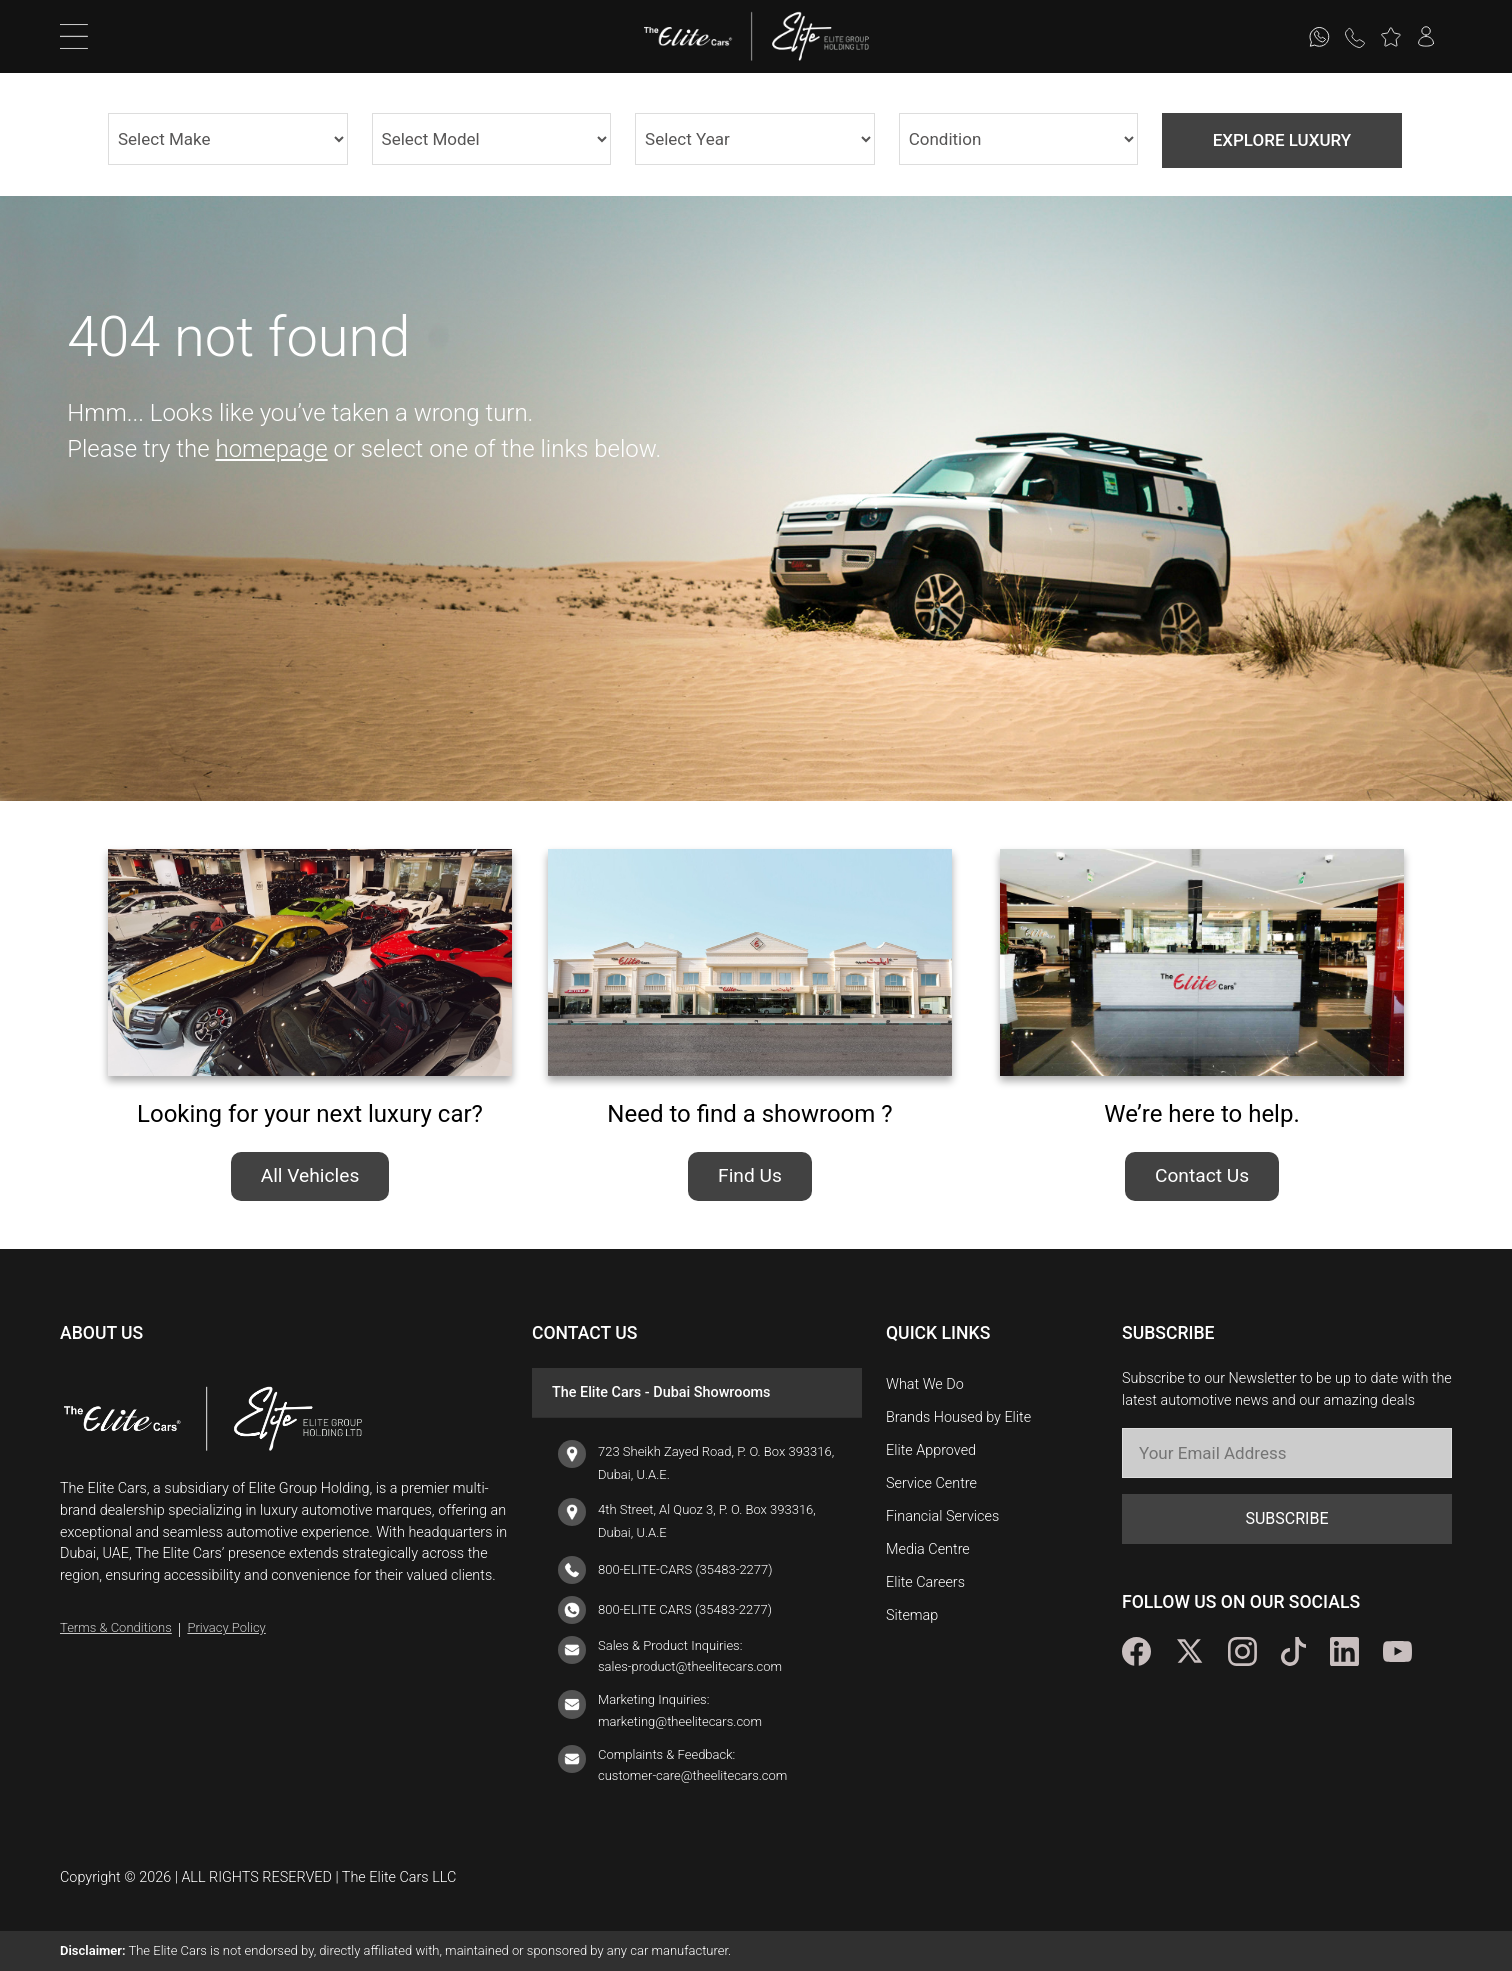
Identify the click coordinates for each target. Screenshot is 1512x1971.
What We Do (925, 1384)
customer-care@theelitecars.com (692, 1775)
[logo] (698, 36)
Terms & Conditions (116, 1627)
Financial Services (942, 1516)
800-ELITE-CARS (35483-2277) (685, 1569)
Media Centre (928, 1549)
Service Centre (931, 1483)
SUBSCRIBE (1286, 1518)
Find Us (750, 1175)
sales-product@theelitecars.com (690, 1666)
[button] (1390, 36)
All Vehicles (310, 1175)
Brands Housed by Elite (958, 1417)
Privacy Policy (226, 1627)
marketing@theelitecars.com (680, 1721)
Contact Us (1202, 1175)
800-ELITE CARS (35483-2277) (685, 1609)
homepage (271, 449)
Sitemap (912, 1615)
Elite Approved (931, 1450)
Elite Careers (925, 1582)
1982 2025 (755, 139)
